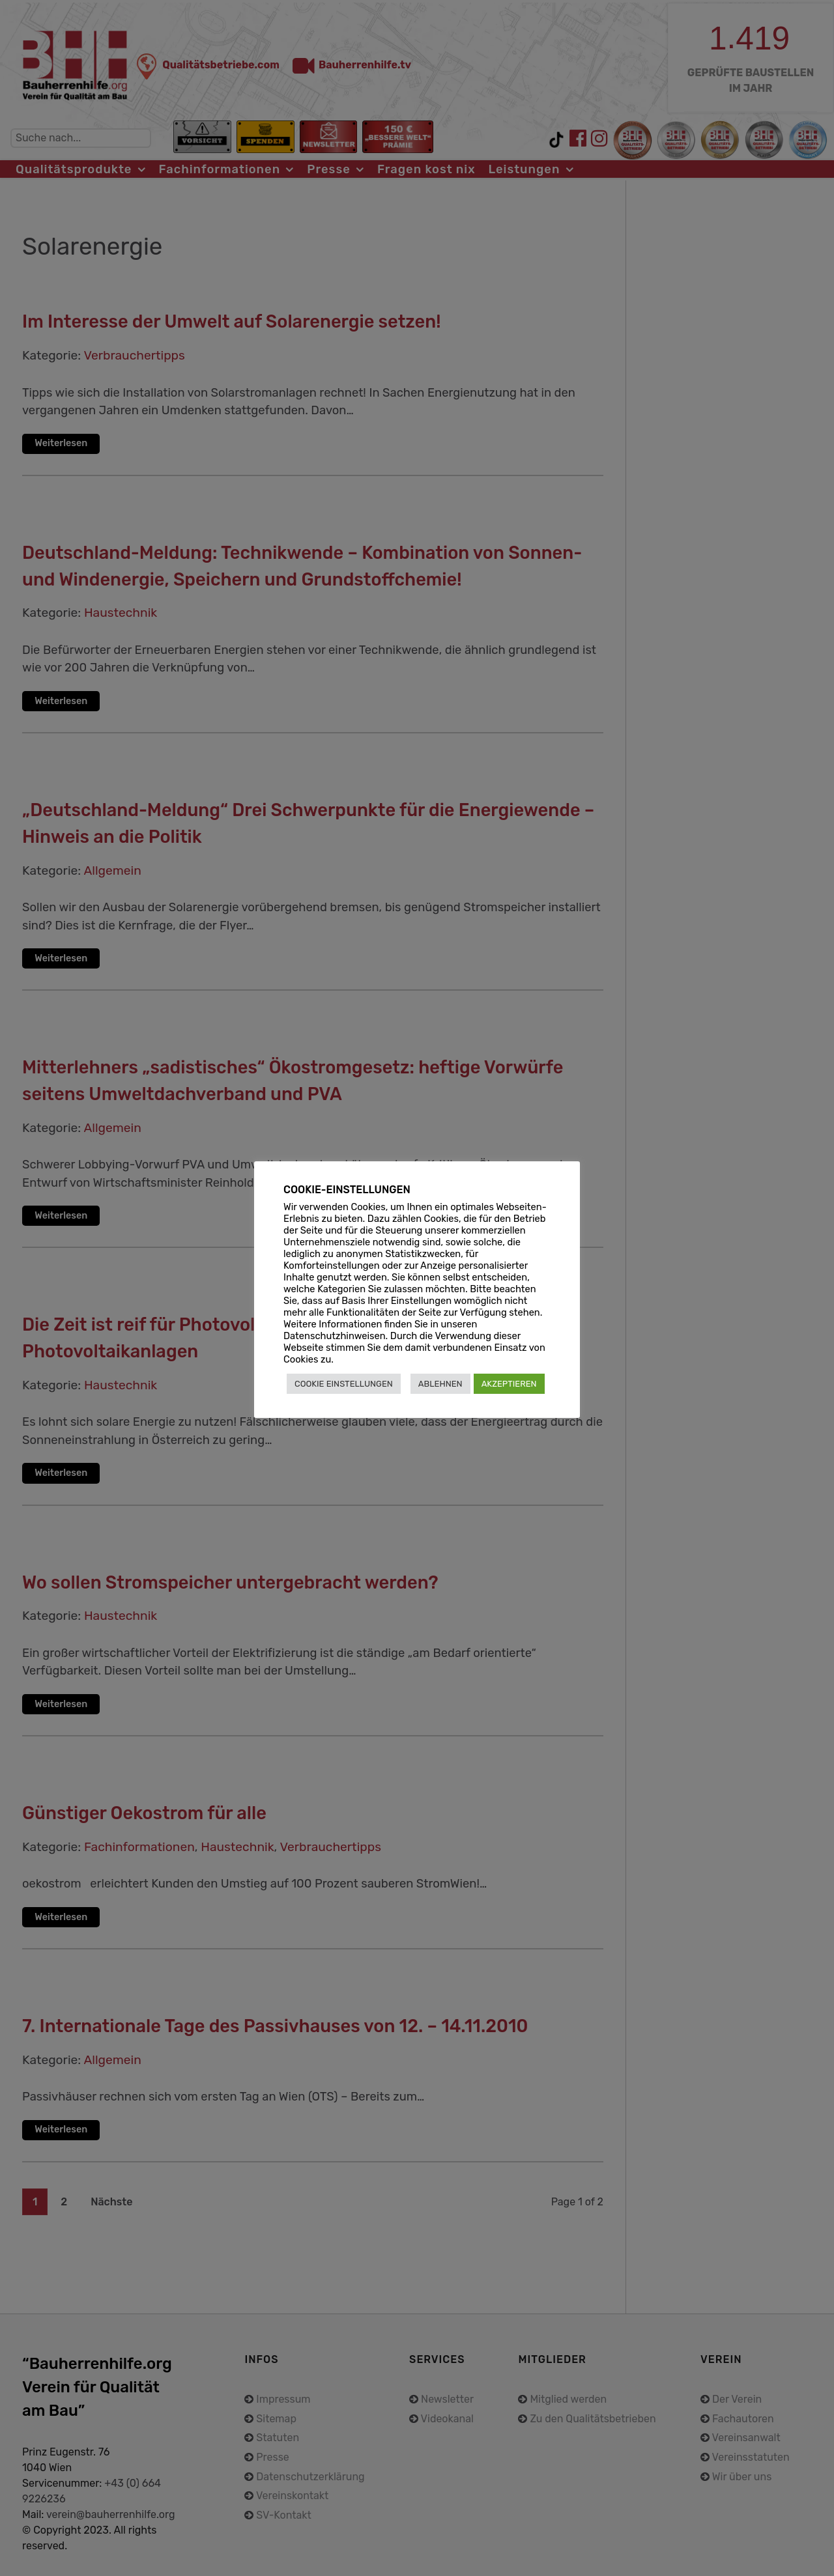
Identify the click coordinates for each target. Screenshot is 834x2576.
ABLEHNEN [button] (440, 1384)
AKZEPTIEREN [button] (509, 1384)
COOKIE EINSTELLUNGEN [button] (344, 1384)
